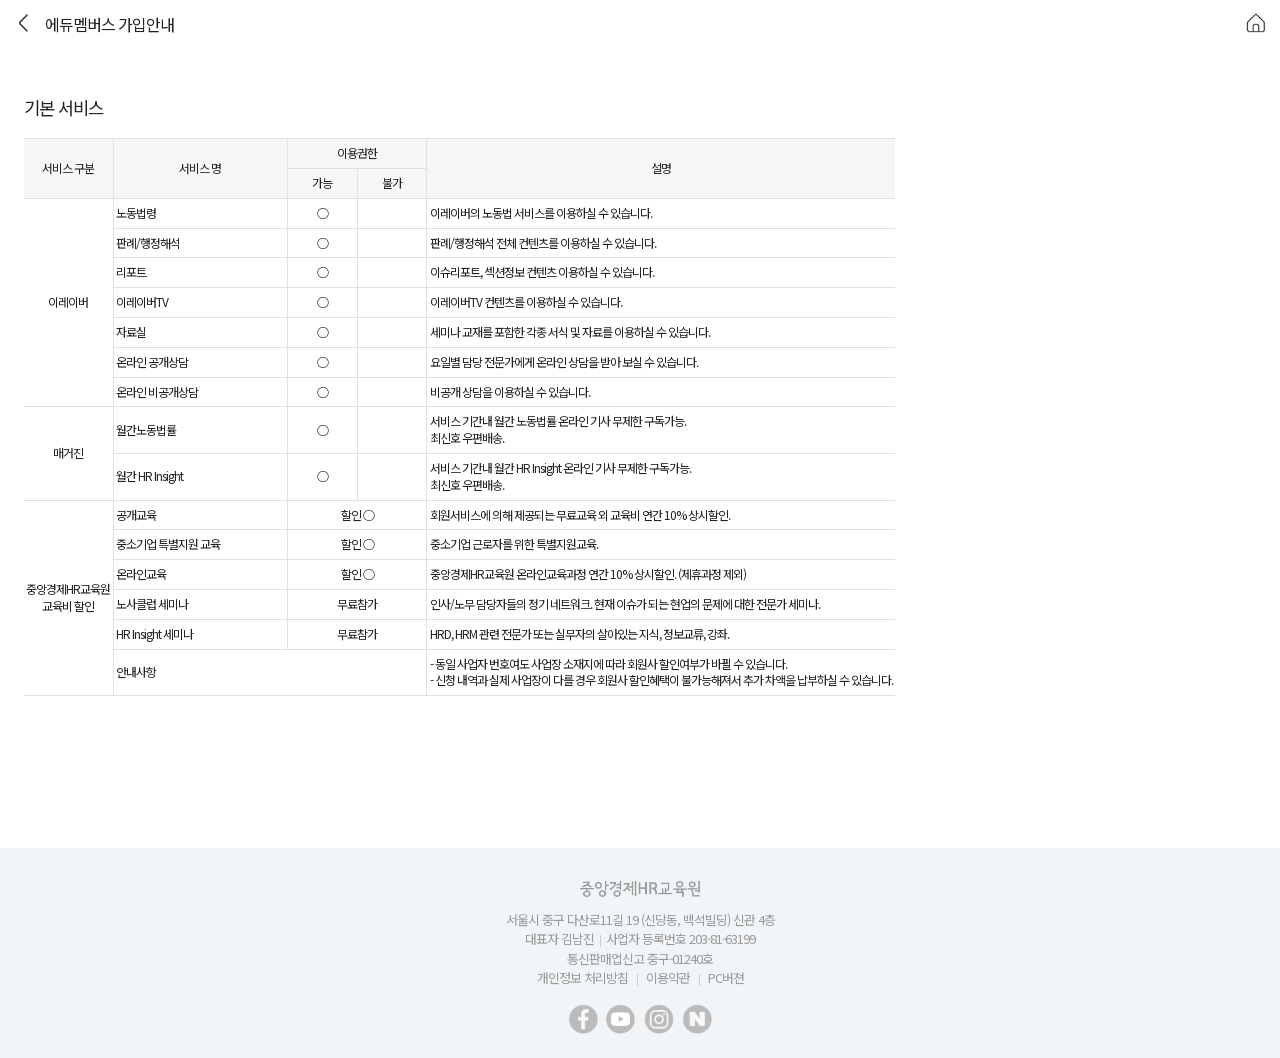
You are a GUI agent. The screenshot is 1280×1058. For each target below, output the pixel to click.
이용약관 (668, 977)
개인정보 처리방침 (582, 977)
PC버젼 (726, 977)
